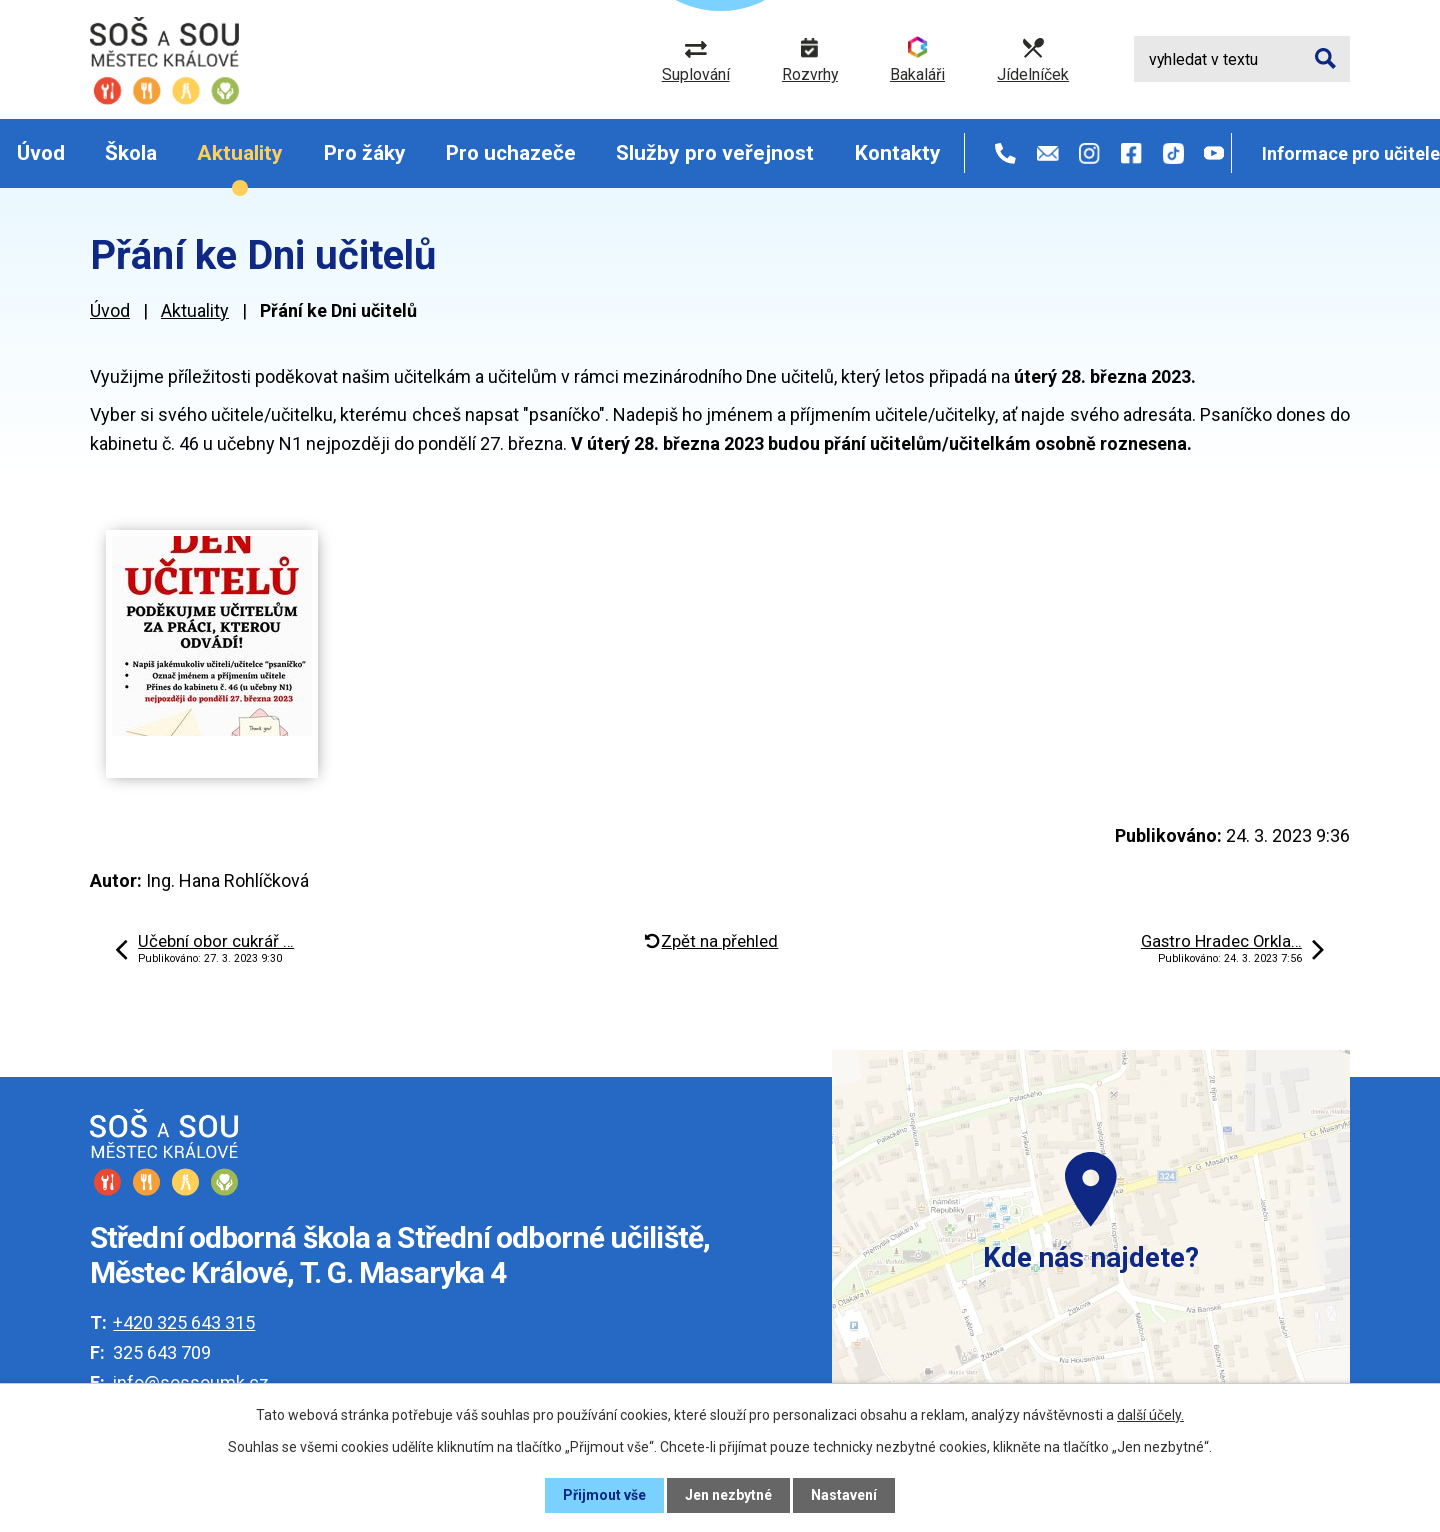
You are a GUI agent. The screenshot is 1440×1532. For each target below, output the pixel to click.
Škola (131, 153)
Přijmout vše (604, 1495)
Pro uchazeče (511, 153)
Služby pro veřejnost (715, 153)
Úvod (41, 153)
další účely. (1150, 1415)
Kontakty (898, 153)
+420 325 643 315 (184, 1322)
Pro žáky (365, 153)
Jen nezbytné (728, 1495)
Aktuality (240, 153)
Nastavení (844, 1495)
